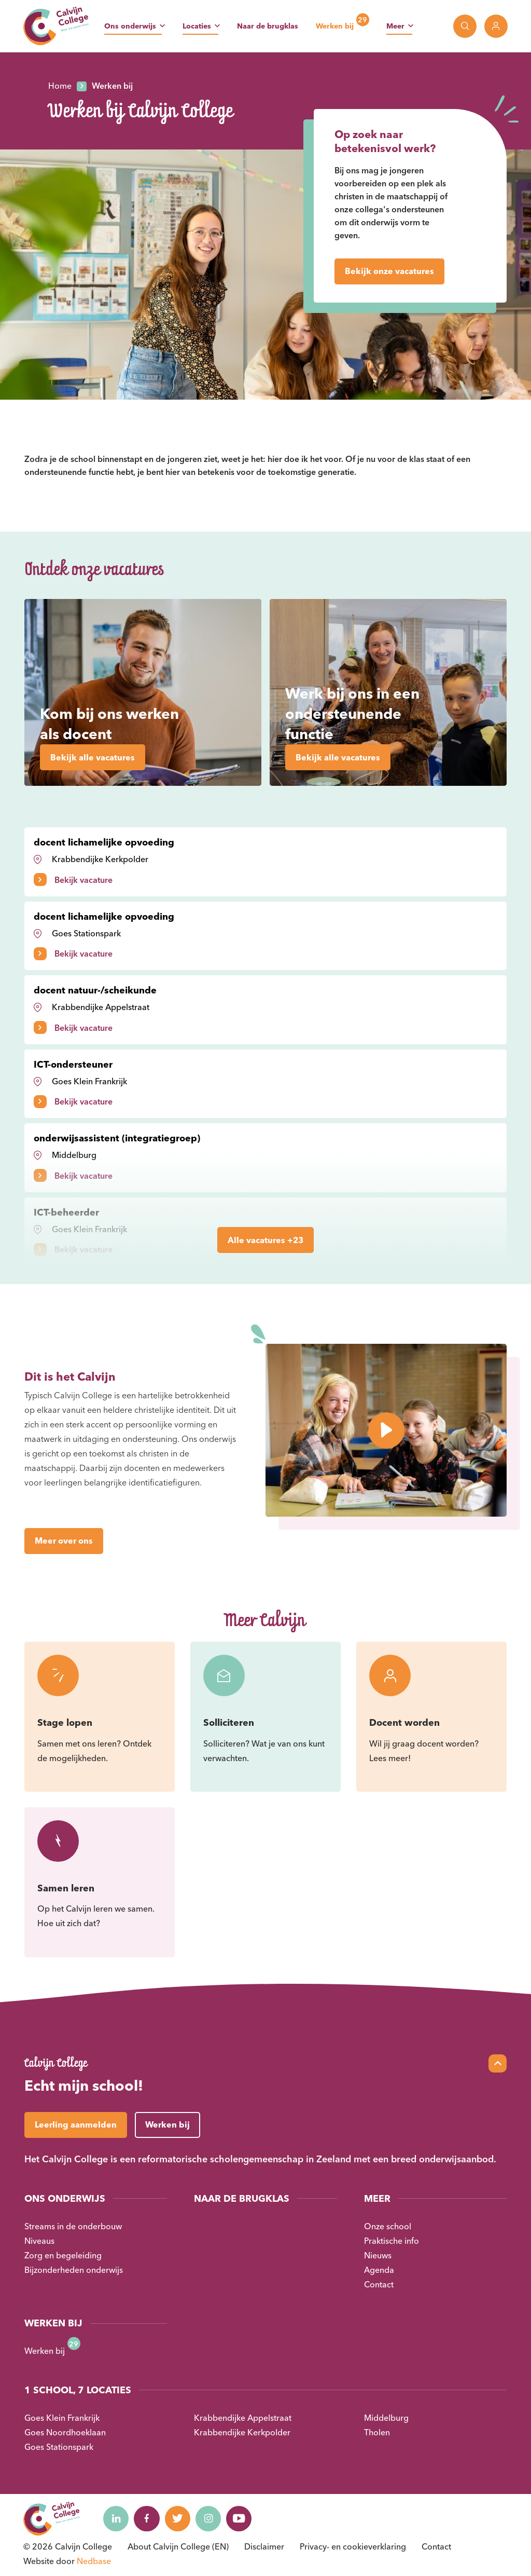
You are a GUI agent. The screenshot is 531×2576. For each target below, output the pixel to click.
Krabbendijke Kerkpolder (242, 2432)
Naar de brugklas (267, 26)
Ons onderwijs (130, 26)
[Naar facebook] (147, 2518)
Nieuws (378, 2255)
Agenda (379, 2270)
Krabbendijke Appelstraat (242, 2418)
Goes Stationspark (58, 2447)
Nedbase (94, 2561)
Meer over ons (64, 1540)
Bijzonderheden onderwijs (73, 2270)
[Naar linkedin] (116, 2518)
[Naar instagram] (209, 2518)
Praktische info (391, 2241)
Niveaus (39, 2241)
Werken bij (335, 26)
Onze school (387, 2226)
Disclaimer (264, 2546)
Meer (395, 26)
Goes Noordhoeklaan (65, 2432)
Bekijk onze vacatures (389, 271)
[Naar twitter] (178, 2518)
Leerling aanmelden (76, 2124)
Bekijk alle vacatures (92, 757)
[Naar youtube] (241, 2518)
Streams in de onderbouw (73, 2226)
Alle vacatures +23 (265, 1240)
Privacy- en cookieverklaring (353, 2546)
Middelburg (386, 2418)
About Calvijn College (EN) (178, 2546)
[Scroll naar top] (497, 2063)
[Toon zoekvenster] (465, 26)
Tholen (377, 2432)
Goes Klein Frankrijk (62, 2418)
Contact (379, 2284)
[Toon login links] (496, 26)
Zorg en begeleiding (63, 2255)
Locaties (197, 26)
